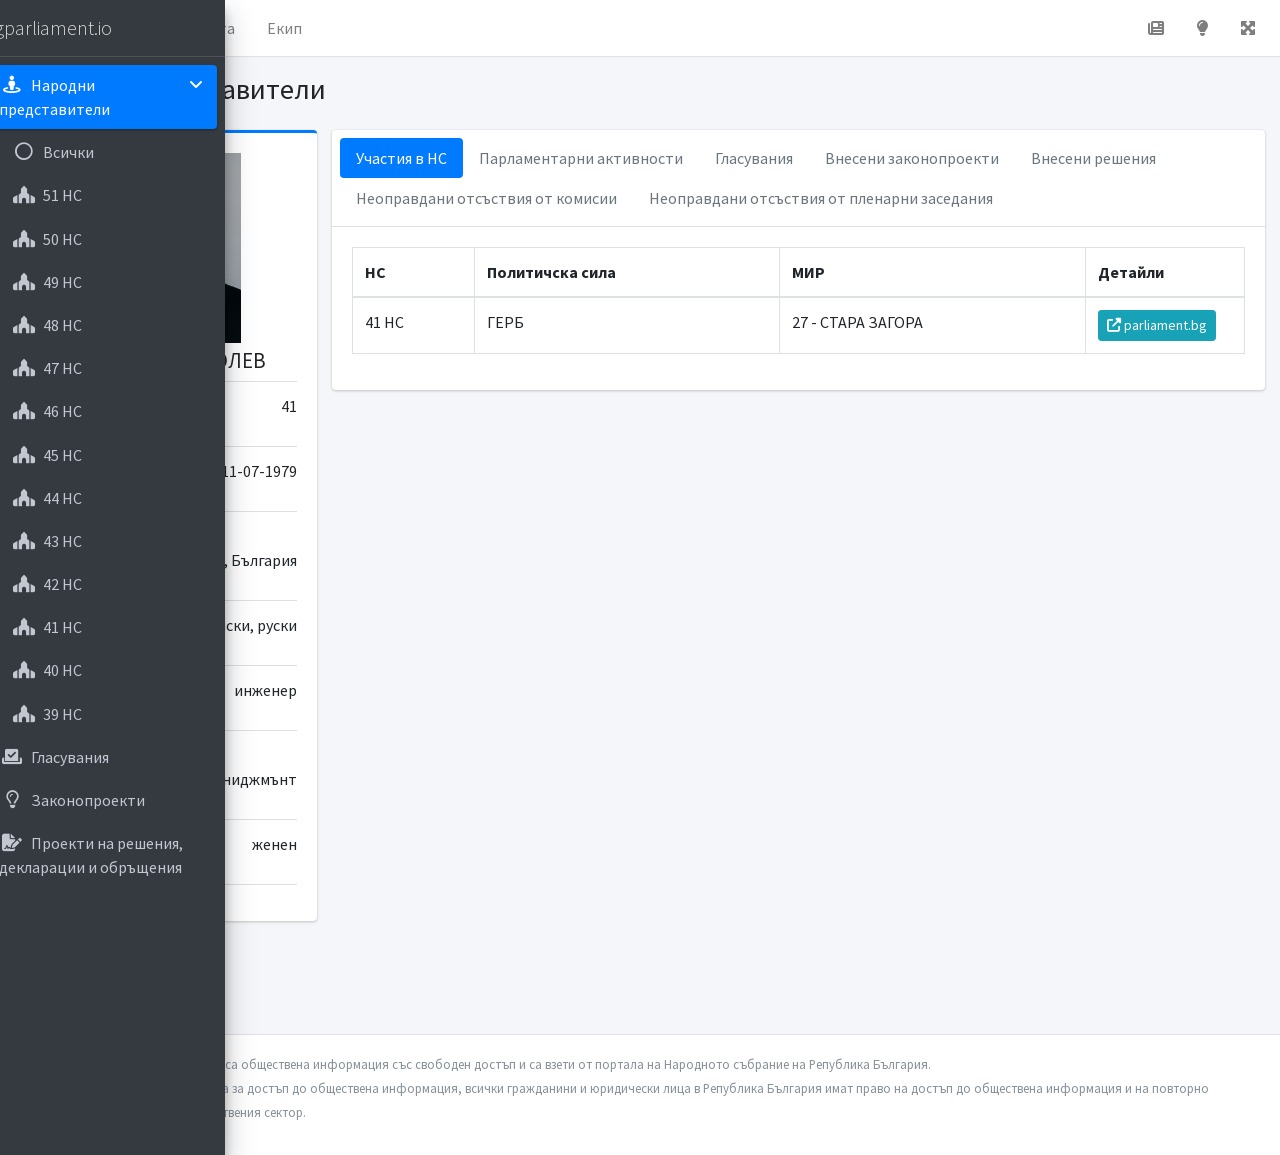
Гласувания (941, 158)
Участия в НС (588, 158)
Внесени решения (605, 198)
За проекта (444, 28)
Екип (534, 28)
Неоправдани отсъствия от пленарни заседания (715, 238)
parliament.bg (1167, 365)
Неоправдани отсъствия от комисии (830, 198)
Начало (346, 28)
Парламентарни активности (768, 158)
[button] (281, 28)
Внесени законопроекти (1099, 158)
